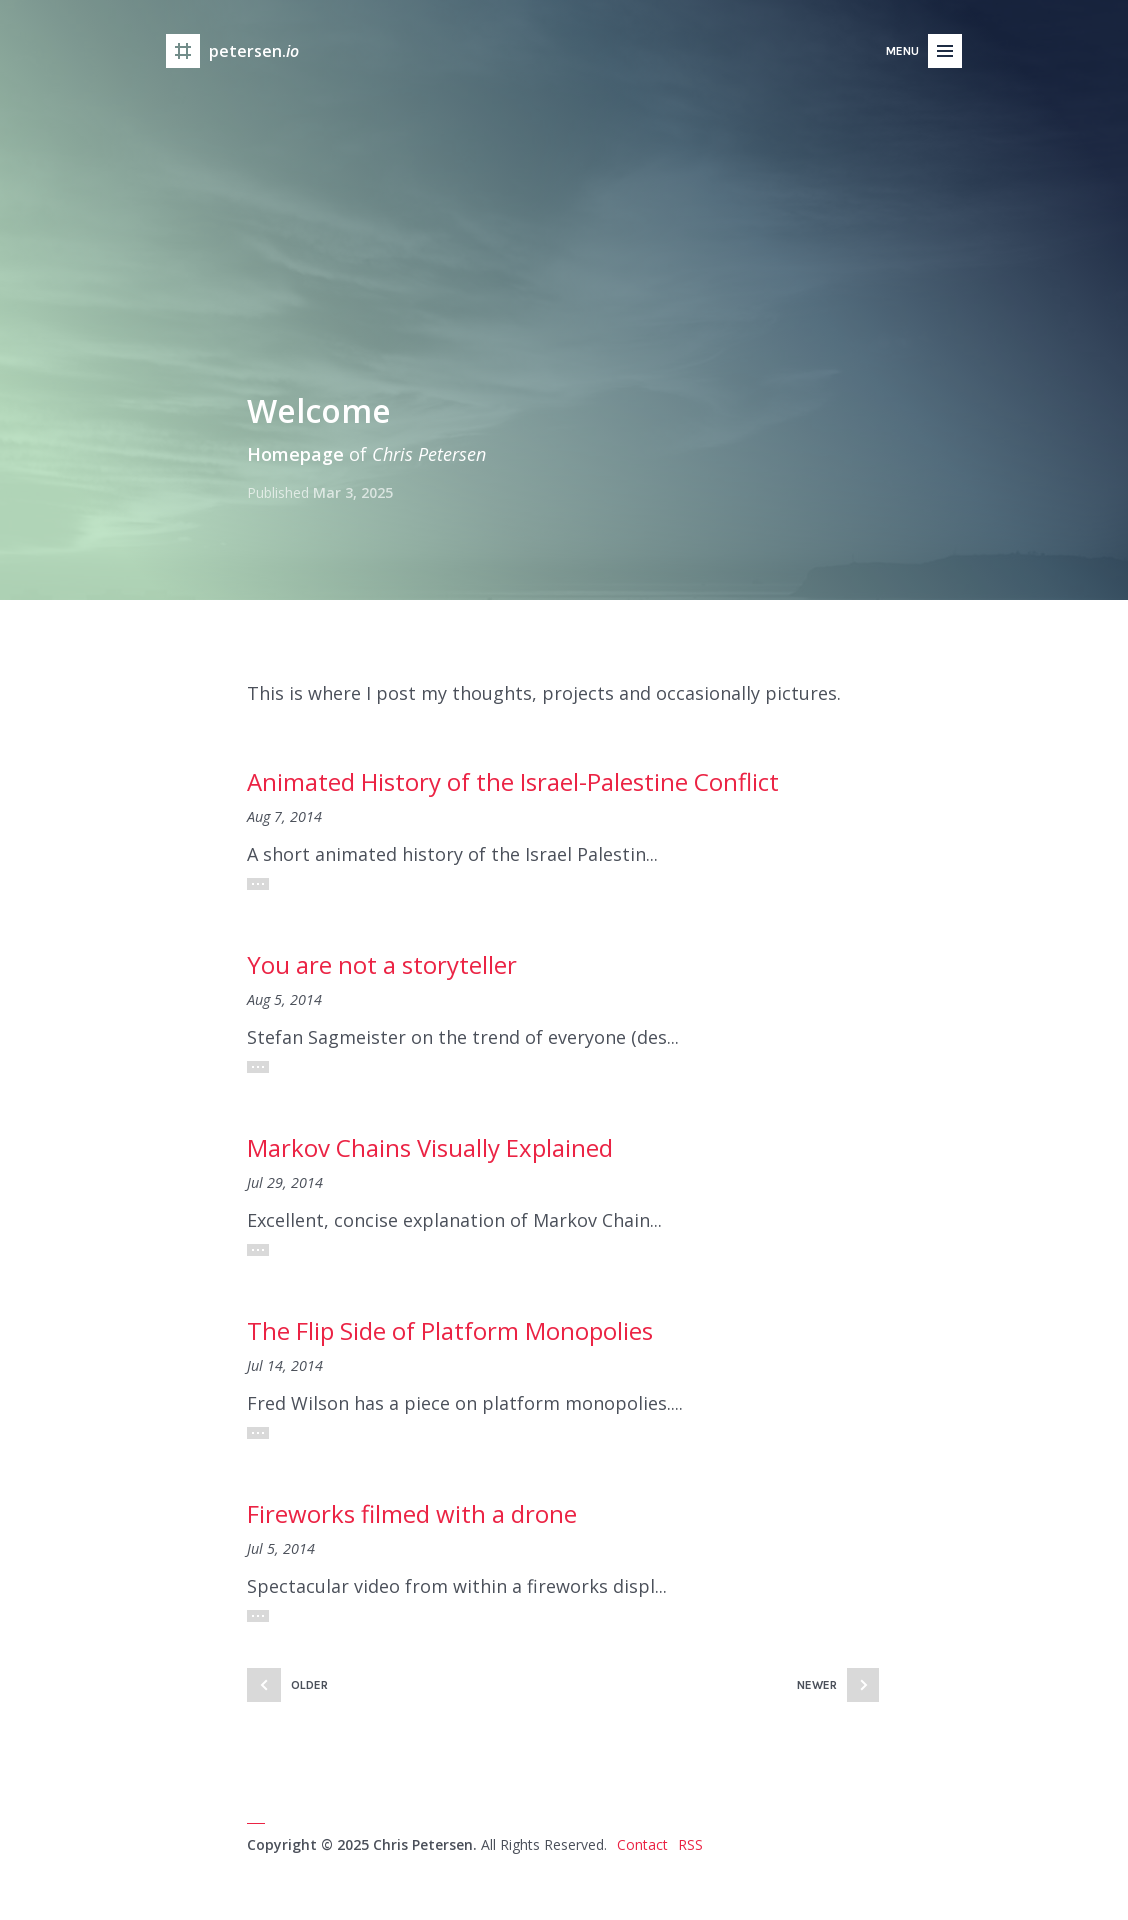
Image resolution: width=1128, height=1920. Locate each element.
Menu (902, 51)
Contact (642, 1844)
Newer (817, 1685)
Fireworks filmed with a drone (412, 1513)
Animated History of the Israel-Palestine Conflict (513, 781)
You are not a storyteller (382, 964)
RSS (690, 1844)
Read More (258, 884)
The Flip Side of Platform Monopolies (450, 1330)
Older (309, 1685)
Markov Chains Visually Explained (430, 1147)
